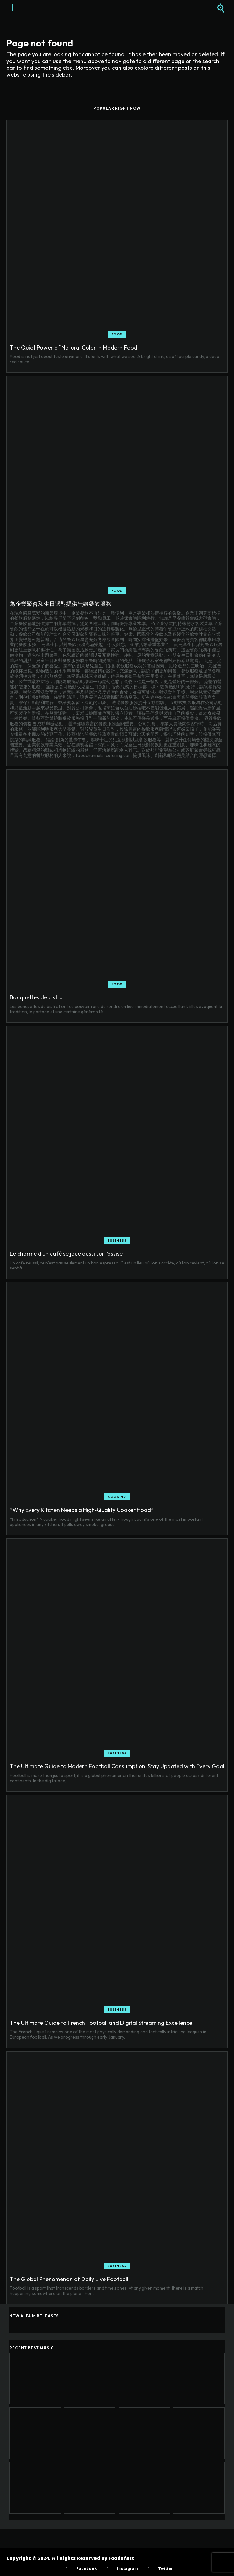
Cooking (117, 1497)
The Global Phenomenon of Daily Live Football (69, 2279)
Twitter (165, 2568)
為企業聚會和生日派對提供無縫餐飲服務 (60, 603)
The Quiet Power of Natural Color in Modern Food (73, 347)
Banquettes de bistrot (37, 997)
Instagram (127, 2568)
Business (117, 1240)
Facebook (86, 2568)
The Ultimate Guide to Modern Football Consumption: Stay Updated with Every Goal (117, 1766)
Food (117, 334)
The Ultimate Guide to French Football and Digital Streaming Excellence (101, 2022)
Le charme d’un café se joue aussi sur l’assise (66, 1253)
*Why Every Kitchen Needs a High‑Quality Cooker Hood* (82, 1510)
